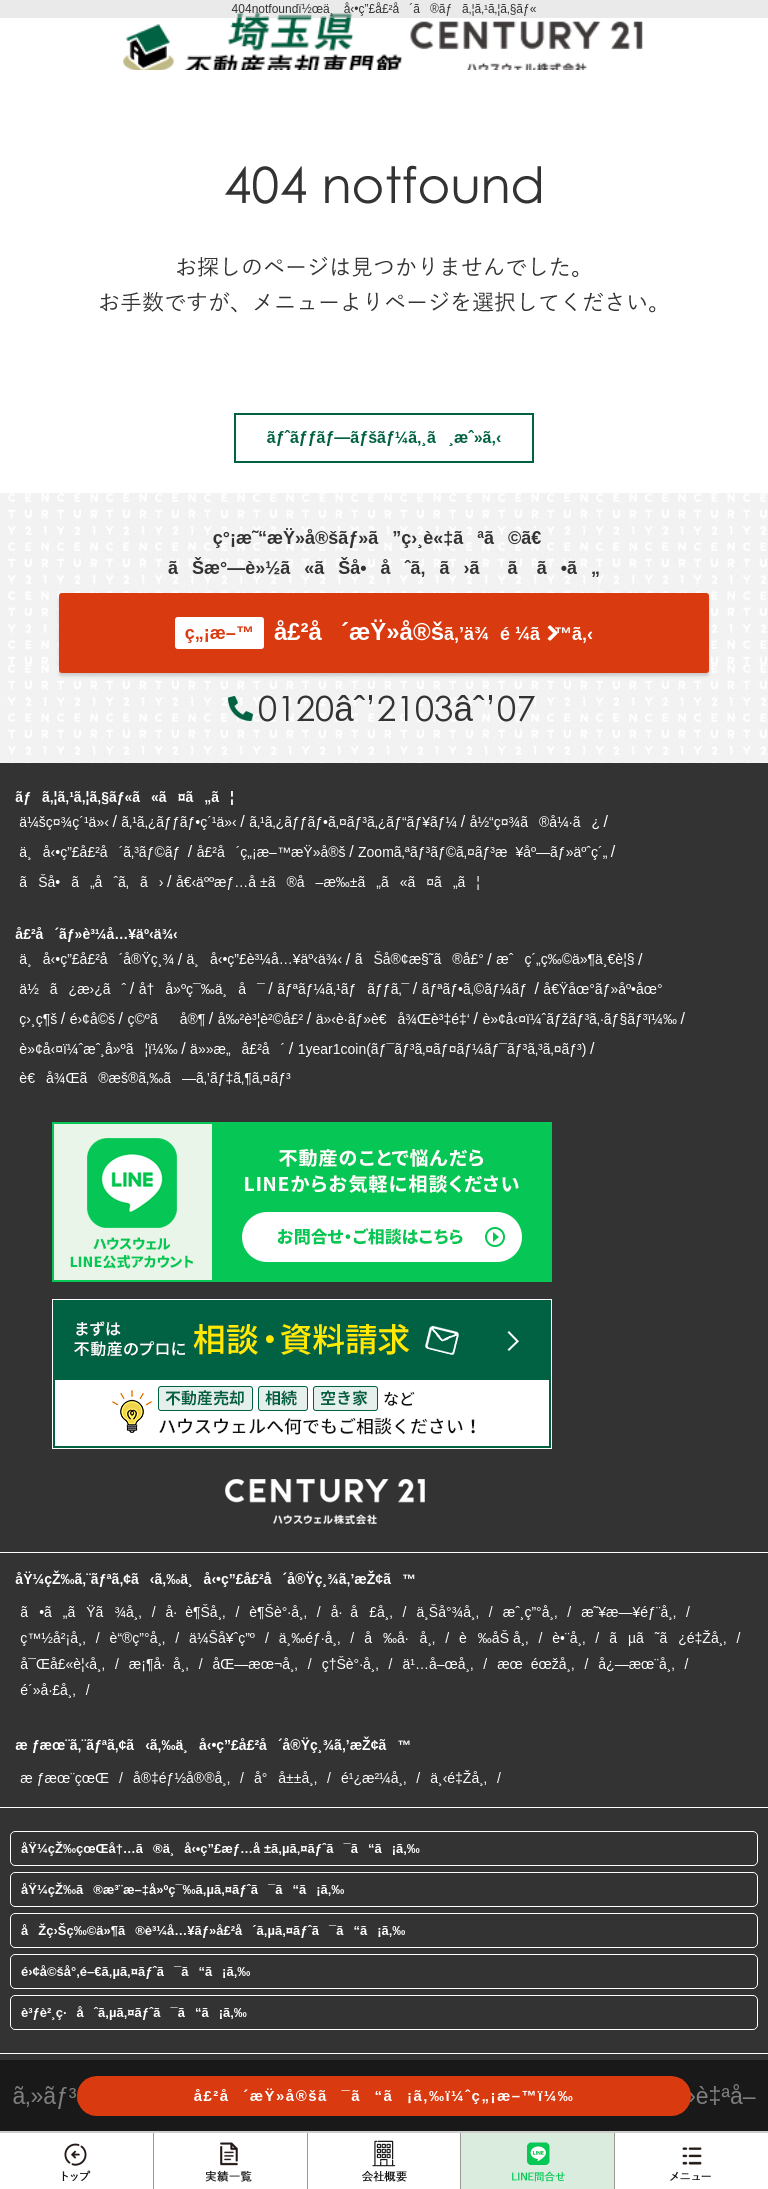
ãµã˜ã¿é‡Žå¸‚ (667, 1638)
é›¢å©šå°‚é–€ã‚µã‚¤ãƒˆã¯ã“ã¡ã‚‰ (135, 1971)
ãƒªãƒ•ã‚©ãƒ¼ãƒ (476, 989)
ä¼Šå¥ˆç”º (222, 1638)
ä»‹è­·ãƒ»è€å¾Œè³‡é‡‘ (393, 1019)
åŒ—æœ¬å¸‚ (255, 1664)
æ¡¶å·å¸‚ (159, 1664)
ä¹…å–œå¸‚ (437, 1664)
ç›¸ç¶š (38, 1019)
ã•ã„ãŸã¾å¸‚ (80, 1612)
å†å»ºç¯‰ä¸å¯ (202, 989)
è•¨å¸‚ (568, 1638)
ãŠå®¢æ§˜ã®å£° (419, 959)
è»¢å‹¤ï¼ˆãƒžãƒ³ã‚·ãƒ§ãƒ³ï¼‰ (579, 1019)
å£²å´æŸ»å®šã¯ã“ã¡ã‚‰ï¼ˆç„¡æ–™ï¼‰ (384, 2095)
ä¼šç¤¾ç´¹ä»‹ (63, 822)
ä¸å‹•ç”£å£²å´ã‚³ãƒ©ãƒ (101, 852)
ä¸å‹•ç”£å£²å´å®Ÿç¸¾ (96, 959)
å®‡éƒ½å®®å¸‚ (181, 1778)
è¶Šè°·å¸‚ (277, 1612)
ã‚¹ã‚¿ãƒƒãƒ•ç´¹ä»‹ (178, 822)
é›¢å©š (92, 1019)
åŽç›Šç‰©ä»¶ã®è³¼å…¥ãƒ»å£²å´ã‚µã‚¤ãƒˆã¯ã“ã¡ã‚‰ (213, 1930)
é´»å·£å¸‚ (47, 1690)
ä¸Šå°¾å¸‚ (447, 1612)
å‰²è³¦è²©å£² (261, 1019)
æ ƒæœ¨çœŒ (64, 1778)
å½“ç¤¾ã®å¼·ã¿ (535, 822)
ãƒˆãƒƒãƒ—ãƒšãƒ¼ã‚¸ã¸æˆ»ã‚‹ (384, 437)
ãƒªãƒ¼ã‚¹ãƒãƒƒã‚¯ (343, 989)
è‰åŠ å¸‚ (493, 1638)
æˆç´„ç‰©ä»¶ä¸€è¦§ (565, 959)
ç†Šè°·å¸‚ (350, 1664)
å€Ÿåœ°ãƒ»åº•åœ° (602, 989)
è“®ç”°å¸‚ (138, 1638)
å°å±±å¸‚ (285, 1778)
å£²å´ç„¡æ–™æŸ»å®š (271, 852)
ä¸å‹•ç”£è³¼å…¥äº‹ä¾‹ (265, 959)
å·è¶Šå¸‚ (196, 1612)
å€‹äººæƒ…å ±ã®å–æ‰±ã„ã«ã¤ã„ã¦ (328, 882)
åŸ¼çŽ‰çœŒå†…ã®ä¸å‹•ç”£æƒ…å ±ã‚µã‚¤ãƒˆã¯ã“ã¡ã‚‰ (220, 1848)
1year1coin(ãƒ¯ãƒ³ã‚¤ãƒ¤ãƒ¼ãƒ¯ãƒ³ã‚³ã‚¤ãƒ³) (442, 1049)
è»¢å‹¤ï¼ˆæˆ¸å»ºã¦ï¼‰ (98, 1049)
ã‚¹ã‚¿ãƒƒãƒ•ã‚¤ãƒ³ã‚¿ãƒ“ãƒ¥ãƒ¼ (353, 822)
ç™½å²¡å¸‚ (52, 1638)
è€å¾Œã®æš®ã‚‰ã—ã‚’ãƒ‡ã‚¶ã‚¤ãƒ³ (154, 1078)
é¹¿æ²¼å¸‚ (373, 1778)
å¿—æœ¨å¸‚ (636, 1664)
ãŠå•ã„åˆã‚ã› (91, 882)
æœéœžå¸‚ (535, 1664)
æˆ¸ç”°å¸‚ (530, 1612)
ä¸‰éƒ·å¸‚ (309, 1638)
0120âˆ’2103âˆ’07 (396, 707)
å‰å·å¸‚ (399, 1638)
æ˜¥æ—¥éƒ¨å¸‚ (628, 1612)
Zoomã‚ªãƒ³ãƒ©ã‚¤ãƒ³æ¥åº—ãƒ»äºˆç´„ (482, 852)
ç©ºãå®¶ (166, 1019)
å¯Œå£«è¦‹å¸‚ (62, 1664)
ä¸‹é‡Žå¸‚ (458, 1778)
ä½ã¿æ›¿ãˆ (72, 989)
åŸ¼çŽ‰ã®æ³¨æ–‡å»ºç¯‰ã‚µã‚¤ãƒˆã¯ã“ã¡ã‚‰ (182, 1889)
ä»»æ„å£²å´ (237, 1049)
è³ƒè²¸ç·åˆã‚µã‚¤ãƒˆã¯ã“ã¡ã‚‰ (134, 2012)
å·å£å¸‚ (362, 1612)
